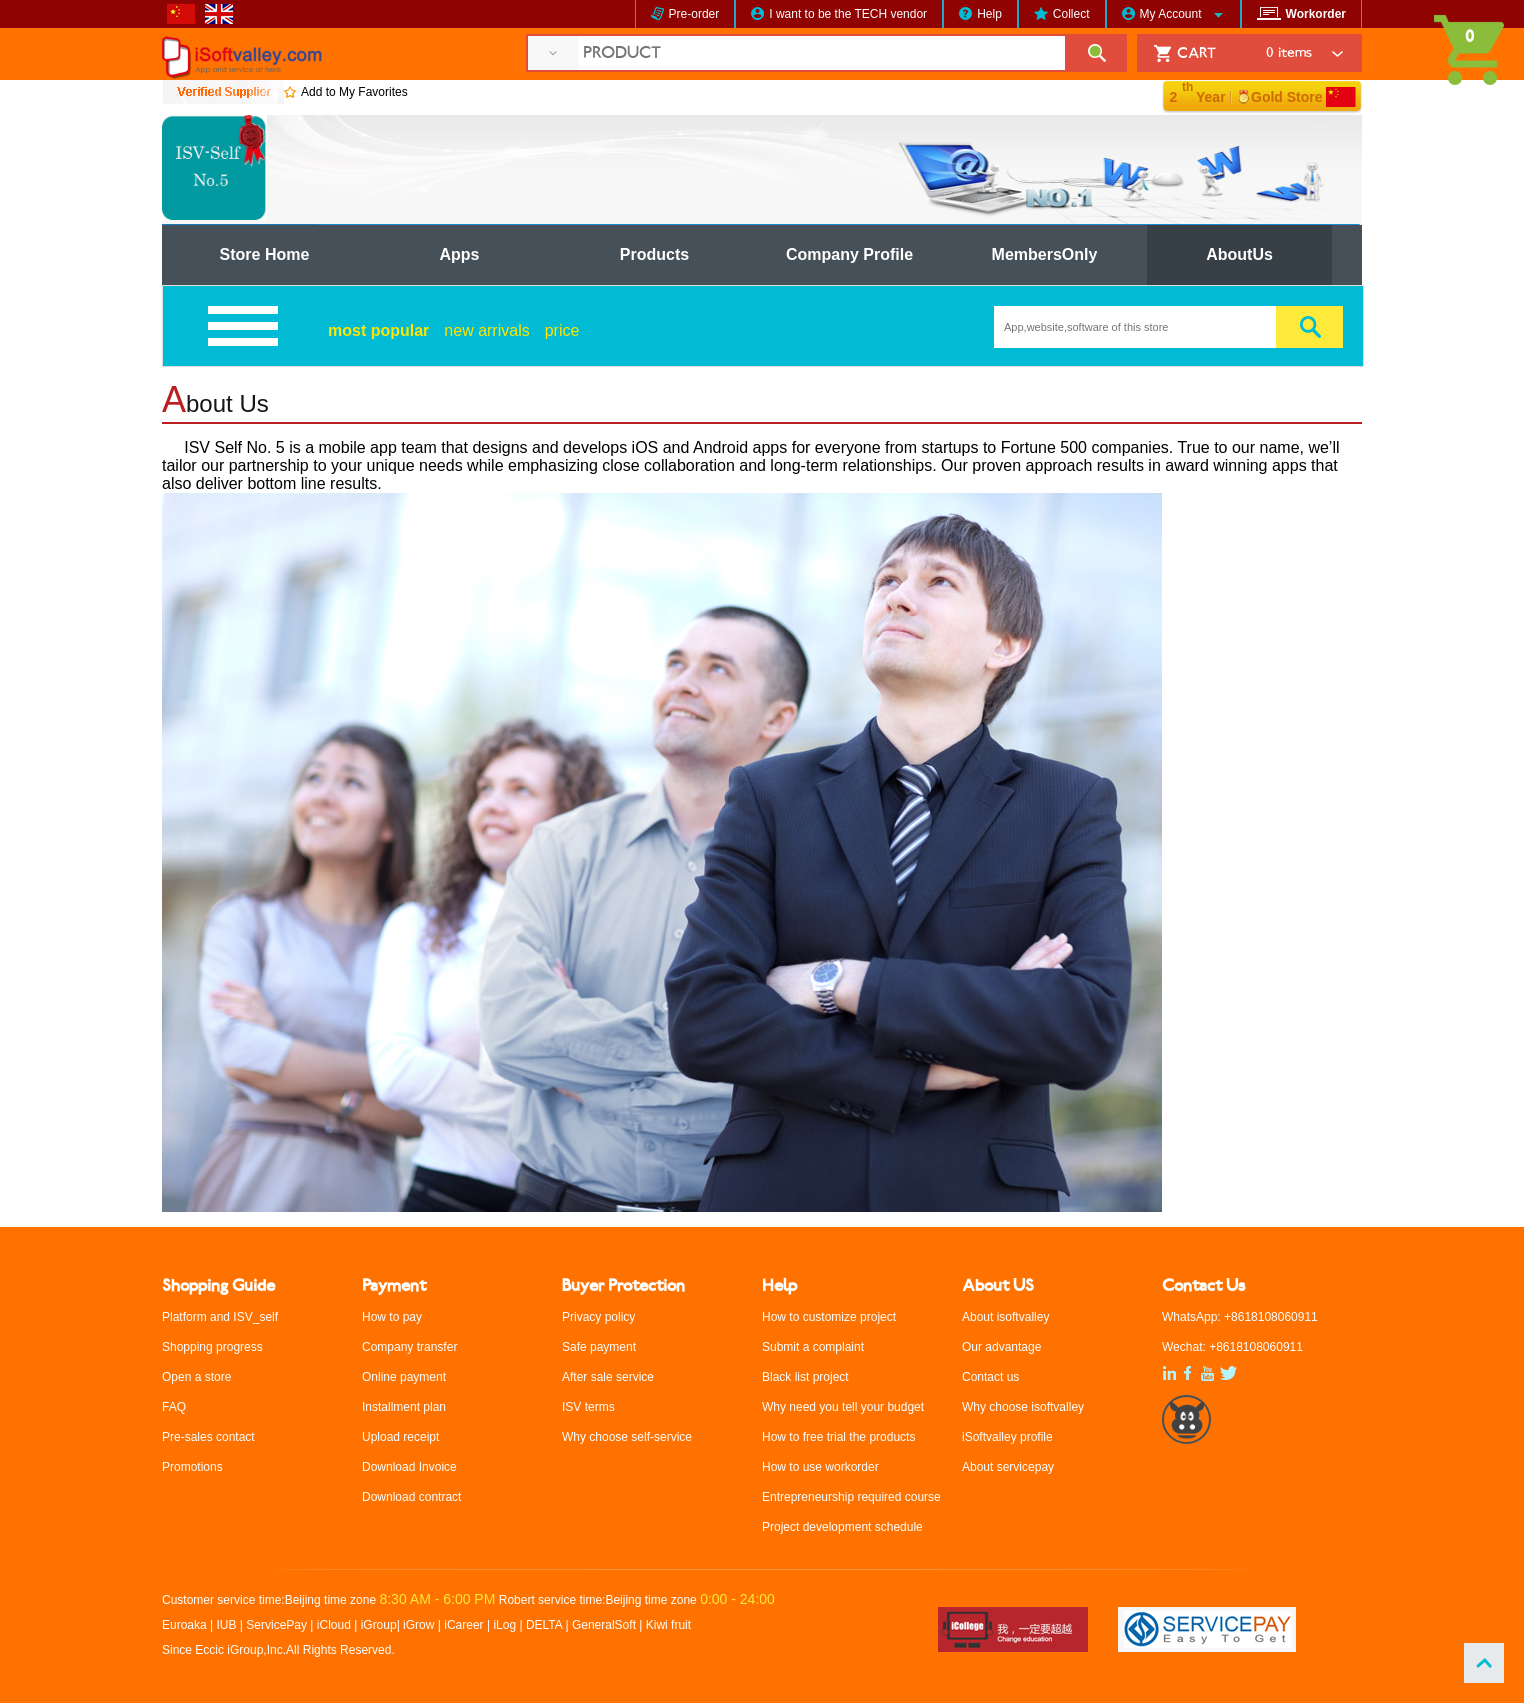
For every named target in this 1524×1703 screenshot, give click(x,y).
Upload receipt (400, 1437)
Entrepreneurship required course (851, 1497)
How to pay (392, 1317)
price (562, 330)
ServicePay (278, 1625)
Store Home (265, 254)
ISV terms (588, 1407)
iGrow (418, 1625)
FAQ (174, 1407)
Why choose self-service (627, 1437)
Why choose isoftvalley (1023, 1407)
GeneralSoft (604, 1625)
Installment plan (404, 1407)
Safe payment (599, 1347)
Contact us (990, 1377)
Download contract (411, 1497)
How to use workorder (820, 1467)
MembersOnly (1045, 254)
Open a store (196, 1377)
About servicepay (1008, 1467)
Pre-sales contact (208, 1437)
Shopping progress (212, 1347)
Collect (1071, 14)
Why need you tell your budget (843, 1407)
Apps (460, 254)
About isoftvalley (1005, 1317)
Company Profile (849, 254)
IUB (227, 1625)
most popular (378, 330)
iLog (504, 1625)
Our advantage (1001, 1347)
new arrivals (486, 330)
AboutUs (1239, 254)
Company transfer (409, 1347)
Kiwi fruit (668, 1625)
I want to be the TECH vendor (848, 14)
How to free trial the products (838, 1437)
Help (989, 14)
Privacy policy (598, 1317)
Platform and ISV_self (220, 1317)
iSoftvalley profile (1007, 1437)
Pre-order (694, 14)
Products (654, 254)
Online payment (404, 1377)
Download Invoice (409, 1467)
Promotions (192, 1467)
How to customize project (829, 1317)
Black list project (805, 1377)
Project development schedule (842, 1527)
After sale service (608, 1377)
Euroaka (184, 1625)
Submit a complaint (813, 1347)
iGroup (379, 1625)
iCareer (463, 1625)
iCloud (334, 1625)
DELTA (546, 1625)
